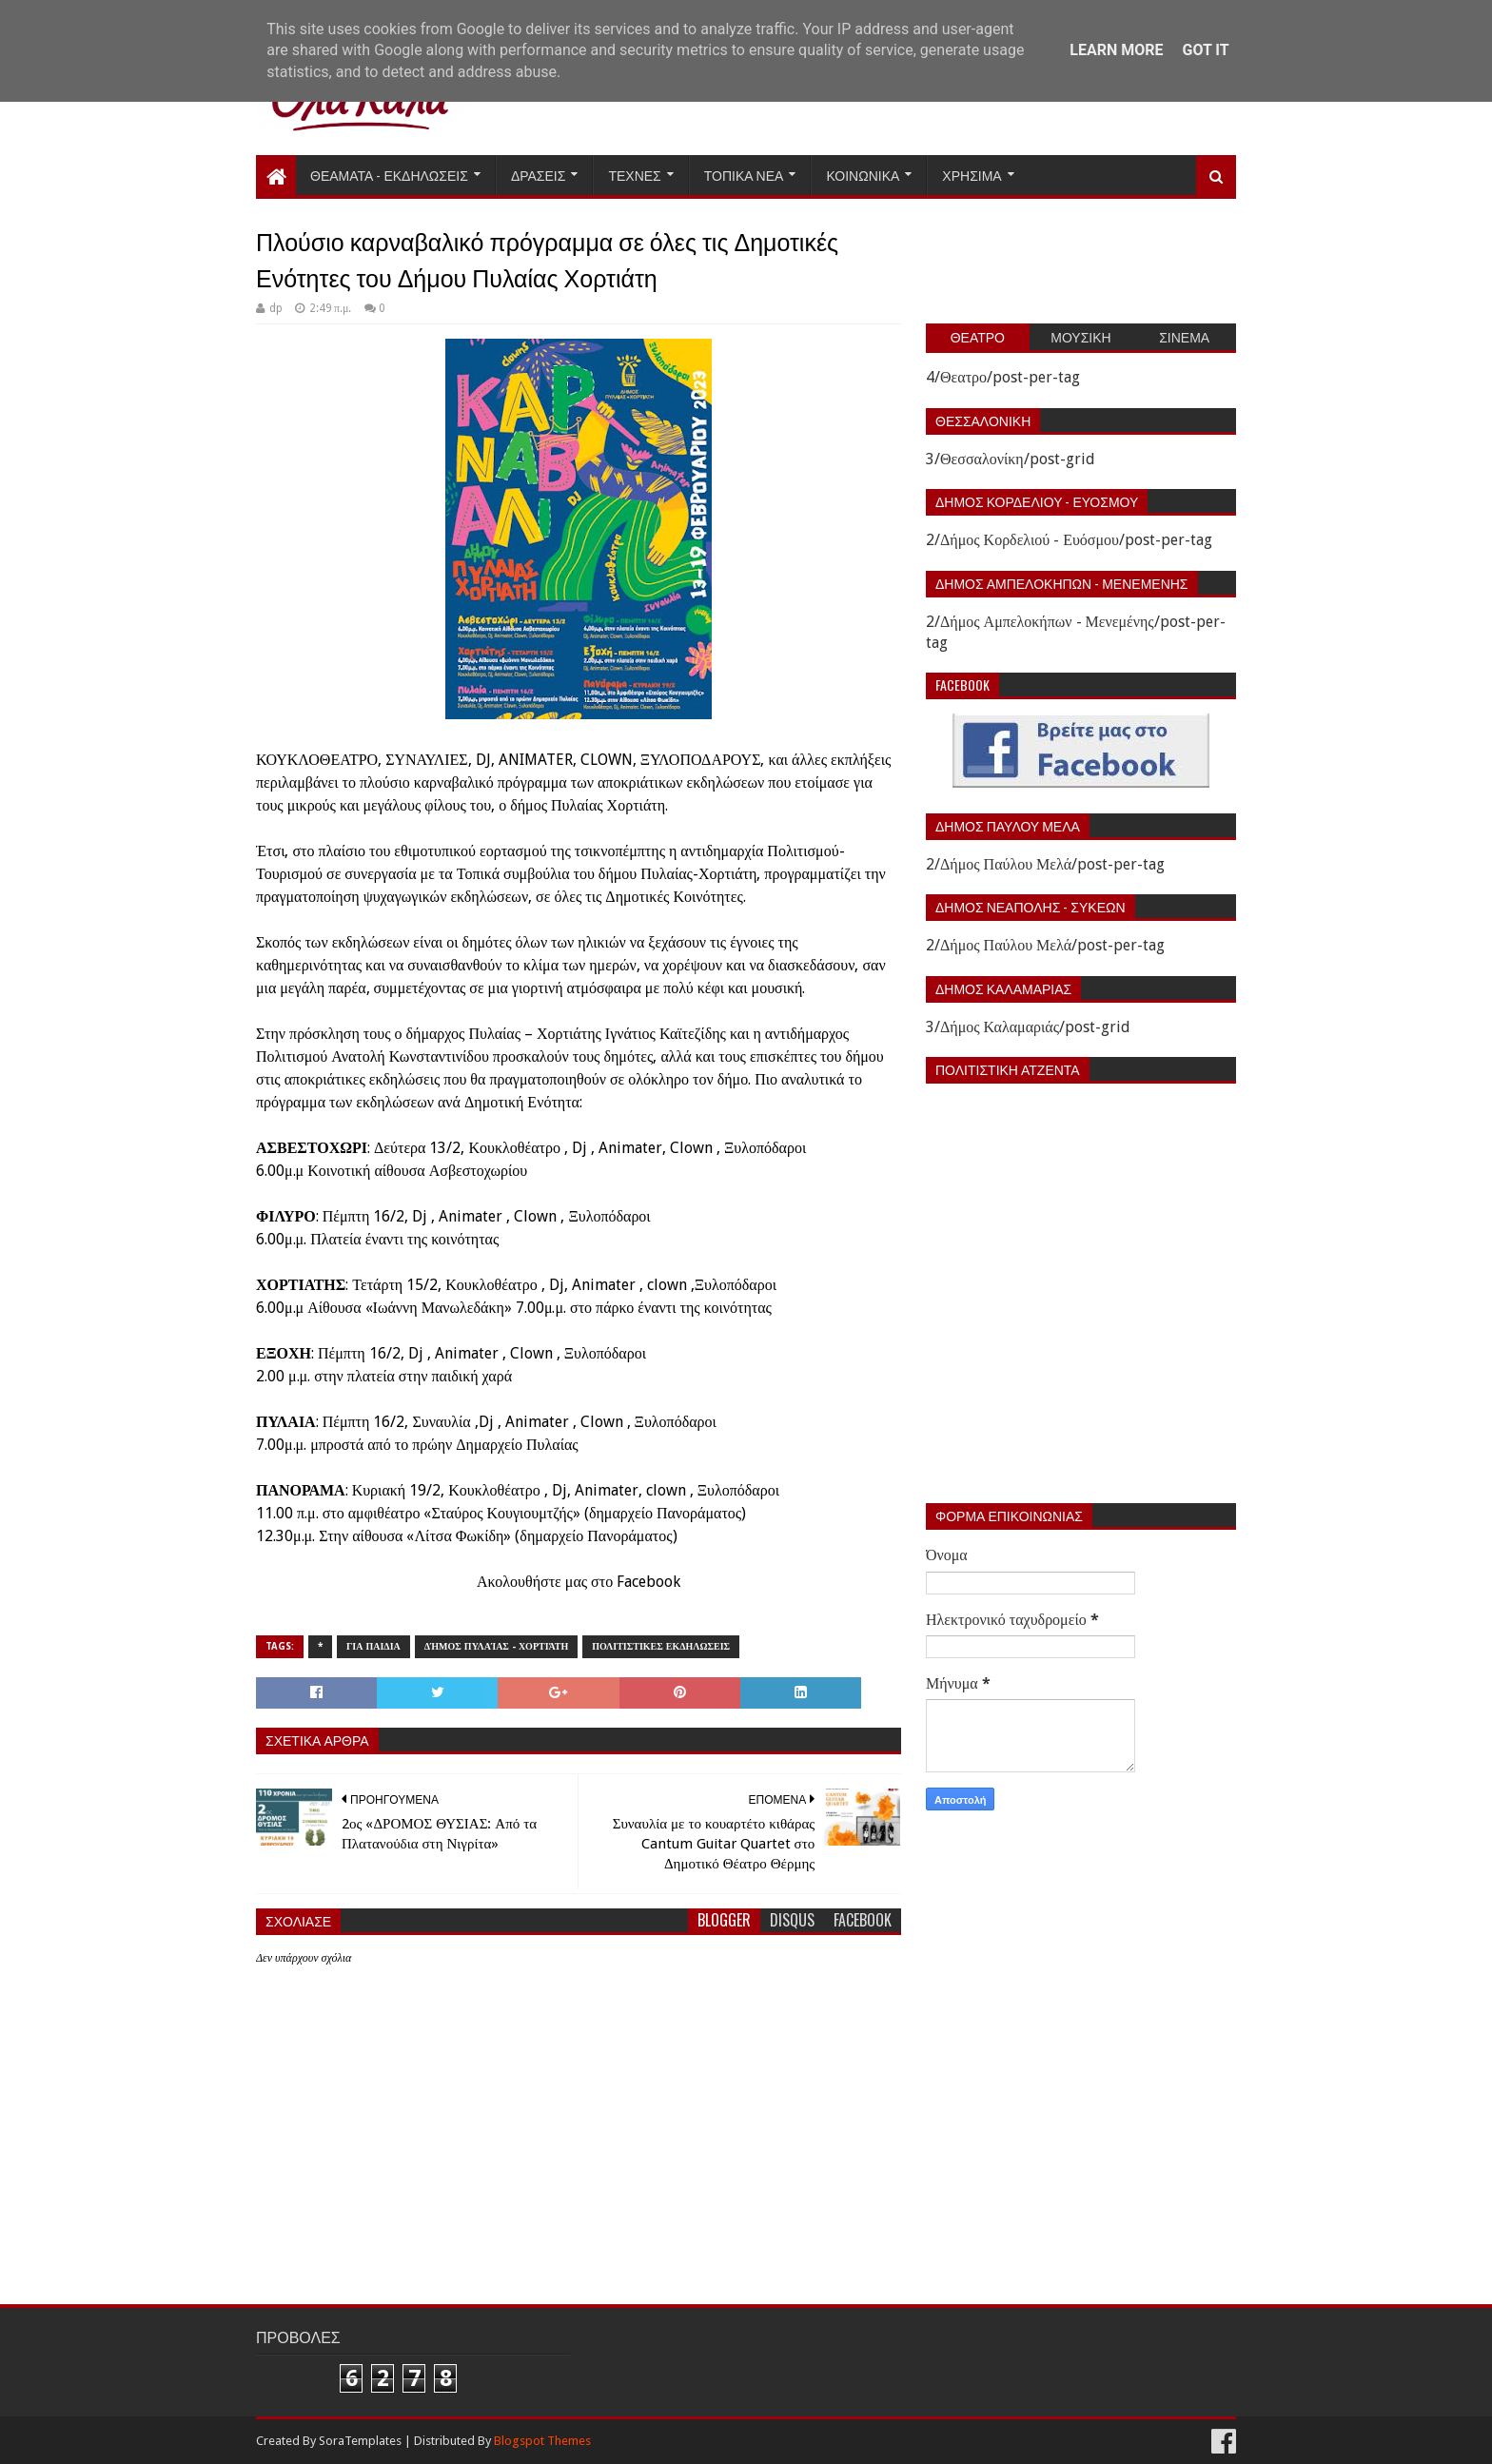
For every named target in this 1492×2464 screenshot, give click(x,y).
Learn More (1116, 50)
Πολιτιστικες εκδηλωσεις (661, 1646)
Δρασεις (538, 175)
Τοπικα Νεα (744, 175)
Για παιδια (373, 1646)
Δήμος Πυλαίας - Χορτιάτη (496, 1646)
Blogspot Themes (542, 2441)
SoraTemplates (360, 2441)
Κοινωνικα (862, 175)
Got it (1205, 50)
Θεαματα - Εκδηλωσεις (389, 175)
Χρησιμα (971, 175)
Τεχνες (634, 175)
